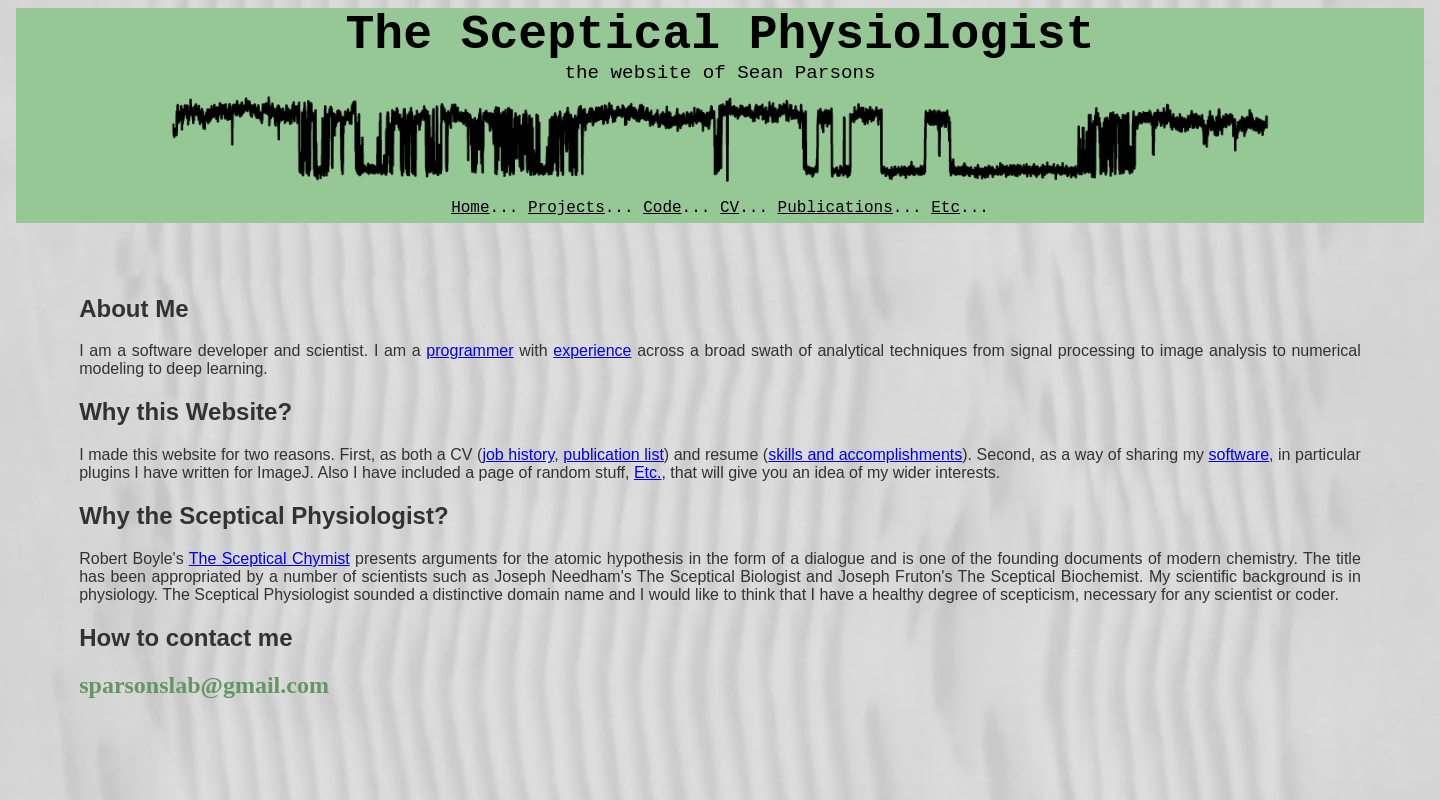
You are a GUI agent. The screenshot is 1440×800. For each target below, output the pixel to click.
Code (662, 208)
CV (729, 208)
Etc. (648, 472)
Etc (945, 208)
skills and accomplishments (865, 454)
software (1239, 454)
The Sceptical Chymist (269, 558)
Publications (835, 208)
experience (592, 350)
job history (518, 454)
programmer (469, 350)
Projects (566, 208)
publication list (613, 454)
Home (470, 208)
